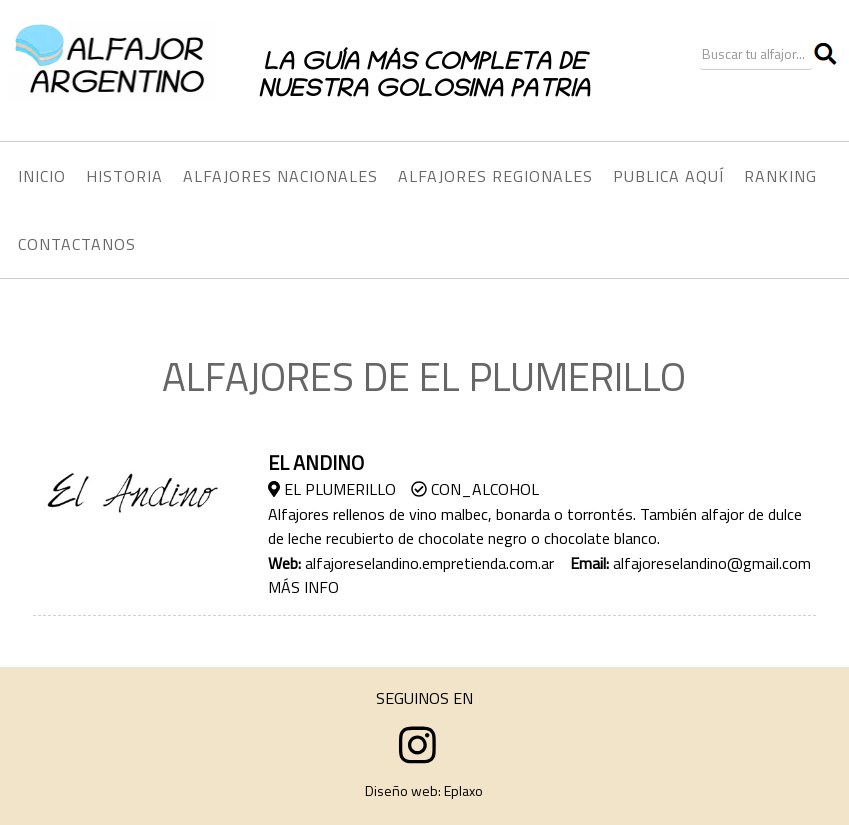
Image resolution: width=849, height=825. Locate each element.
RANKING (780, 176)
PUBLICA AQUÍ (668, 176)
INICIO (42, 176)
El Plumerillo (332, 489)
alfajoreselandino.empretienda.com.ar (429, 563)
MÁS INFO (303, 587)
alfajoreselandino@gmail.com (712, 563)
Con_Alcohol (475, 489)
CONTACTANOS (77, 244)
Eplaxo (463, 790)
